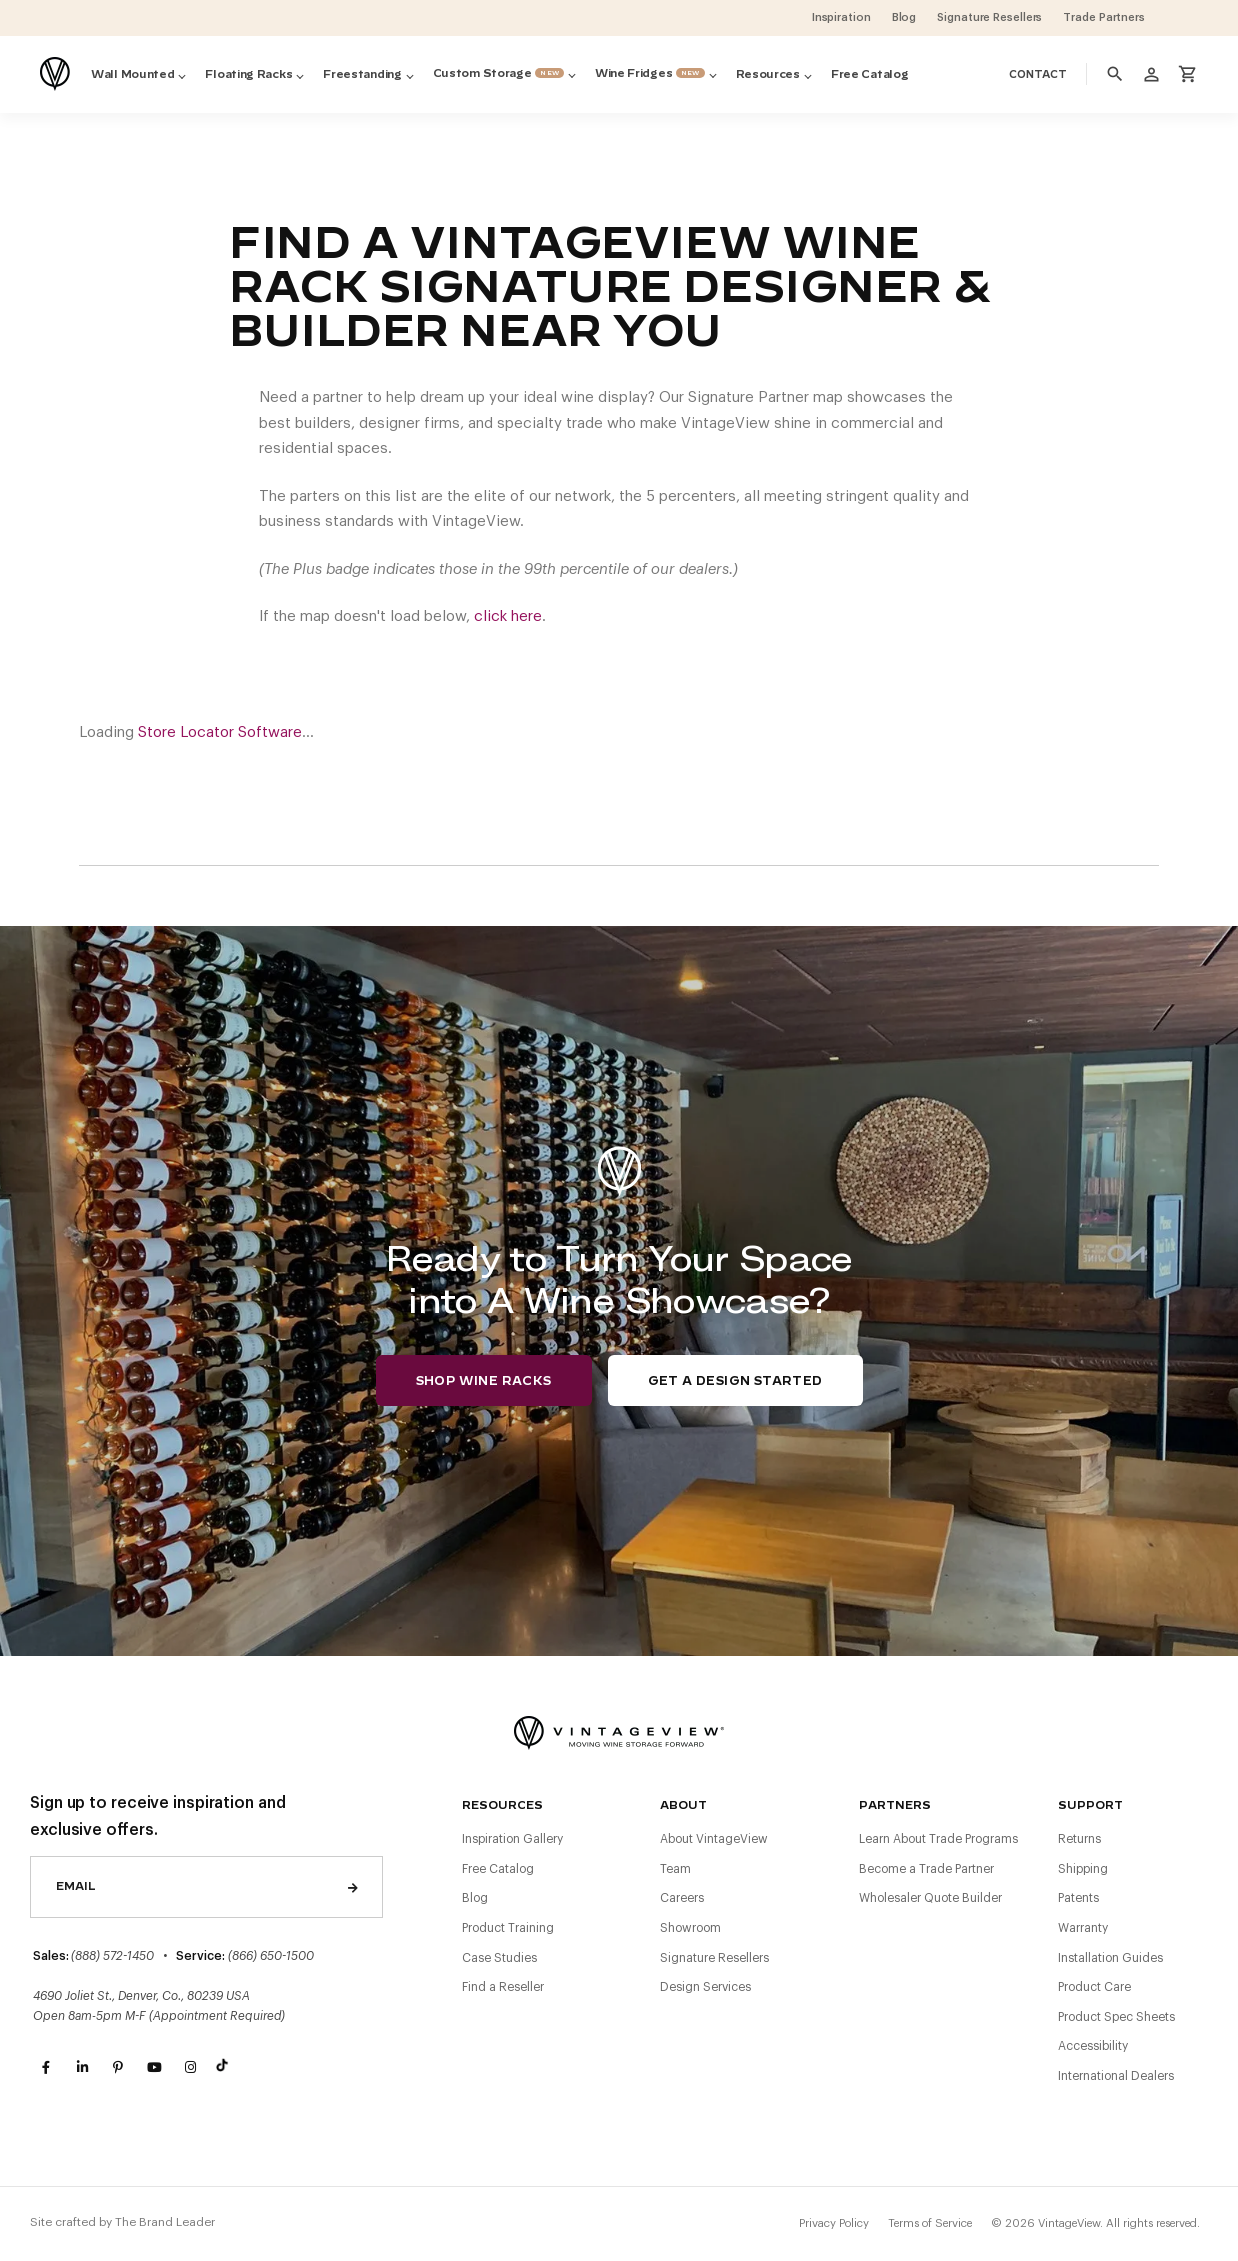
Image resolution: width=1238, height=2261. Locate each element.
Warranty (1083, 1928)
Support (1090, 1805)
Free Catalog (498, 1869)
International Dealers (1116, 2076)
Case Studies (499, 1958)
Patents (1078, 1898)
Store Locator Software (220, 732)
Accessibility (1093, 2046)
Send (353, 1887)
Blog (475, 1898)
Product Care (1094, 1987)
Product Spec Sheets (1116, 2017)
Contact (1038, 75)
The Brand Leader (165, 2222)
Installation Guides (1110, 1958)
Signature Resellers (714, 1958)
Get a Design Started (735, 1381)
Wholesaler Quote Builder (930, 1898)
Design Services (705, 1987)
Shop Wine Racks (484, 1381)
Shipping (1083, 1869)
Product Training (508, 1928)
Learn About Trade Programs (938, 1839)
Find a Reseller (503, 1987)
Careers (682, 1898)
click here (508, 616)
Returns (1079, 1839)
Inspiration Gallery (512, 1839)
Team (675, 1869)
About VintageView (714, 1839)
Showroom (690, 1928)
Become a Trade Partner (926, 1869)
